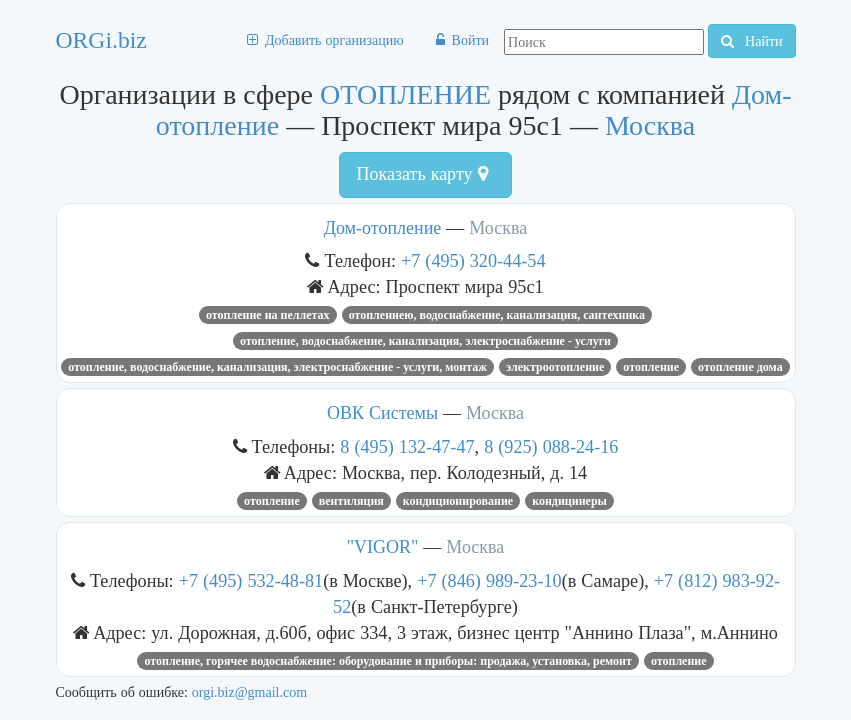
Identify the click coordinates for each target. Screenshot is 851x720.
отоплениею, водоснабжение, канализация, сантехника (497, 315)
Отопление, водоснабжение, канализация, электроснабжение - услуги (425, 341)
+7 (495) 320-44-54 (473, 260)
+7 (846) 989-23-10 (489, 580)
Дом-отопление (383, 228)
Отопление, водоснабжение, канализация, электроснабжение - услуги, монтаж (277, 367)
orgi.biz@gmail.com (249, 692)
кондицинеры (569, 501)
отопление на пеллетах (268, 315)
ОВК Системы (382, 413)
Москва (650, 125)
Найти (751, 41)
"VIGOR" (383, 547)
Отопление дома (740, 367)
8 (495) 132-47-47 (407, 446)
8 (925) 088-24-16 (551, 446)
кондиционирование (458, 501)
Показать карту (421, 174)
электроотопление (555, 367)
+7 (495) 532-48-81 (251, 580)
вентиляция (351, 501)
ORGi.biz (101, 40)
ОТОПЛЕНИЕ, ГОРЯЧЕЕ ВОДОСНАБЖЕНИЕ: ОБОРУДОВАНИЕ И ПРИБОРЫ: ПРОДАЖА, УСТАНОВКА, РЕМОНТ (388, 661)
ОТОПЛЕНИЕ (405, 94)
